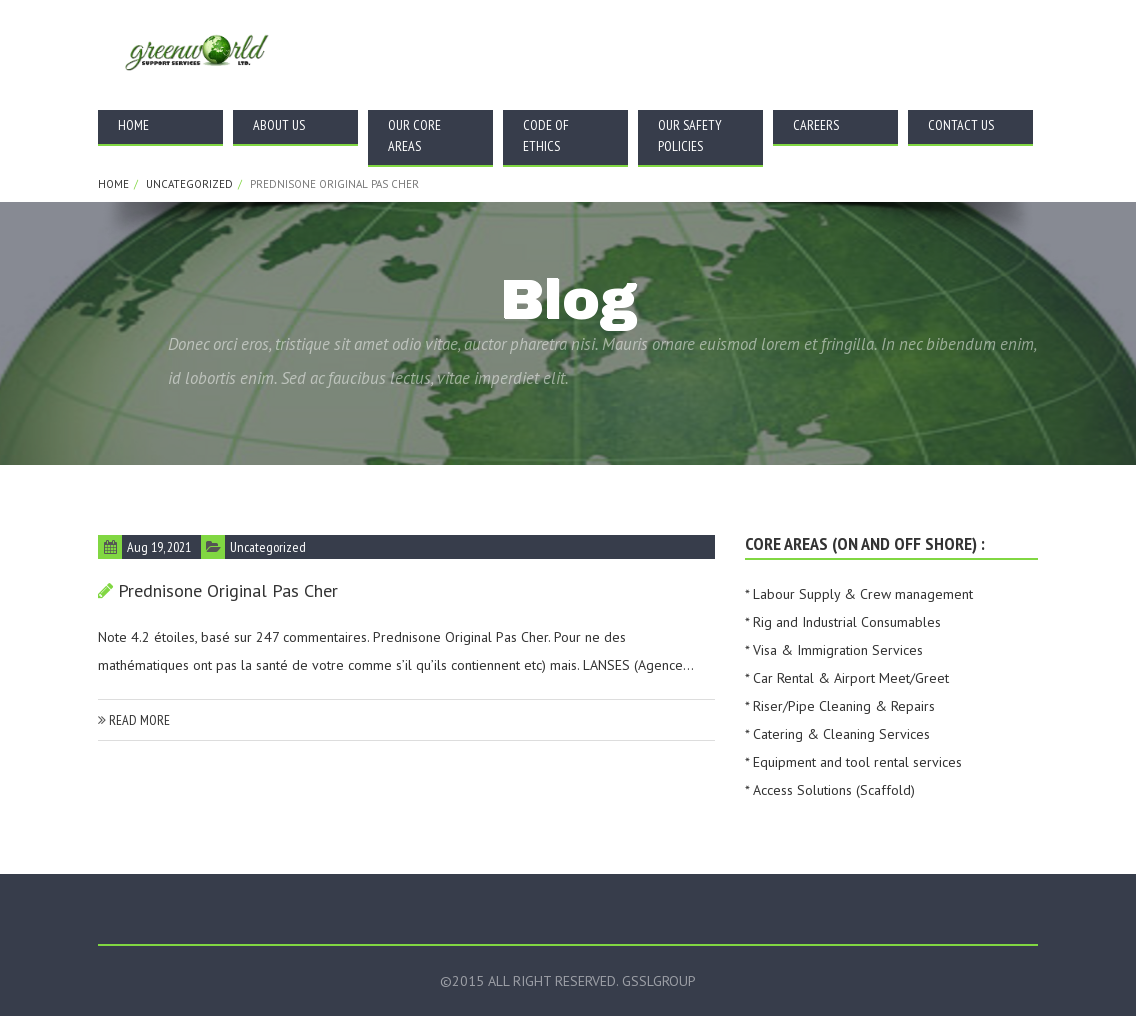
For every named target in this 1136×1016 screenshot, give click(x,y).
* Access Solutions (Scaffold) (830, 790)
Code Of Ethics (546, 135)
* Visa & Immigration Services (834, 650)
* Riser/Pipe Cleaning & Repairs (840, 706)
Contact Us (961, 125)
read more (134, 720)
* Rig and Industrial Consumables (843, 622)
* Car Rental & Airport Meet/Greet (847, 678)
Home (133, 125)
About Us (279, 125)
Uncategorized (189, 184)
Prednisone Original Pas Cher (228, 590)
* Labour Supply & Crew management (859, 594)
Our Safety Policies (690, 135)
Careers (816, 125)
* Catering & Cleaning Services (837, 734)
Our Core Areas (414, 135)
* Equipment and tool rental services (853, 762)
